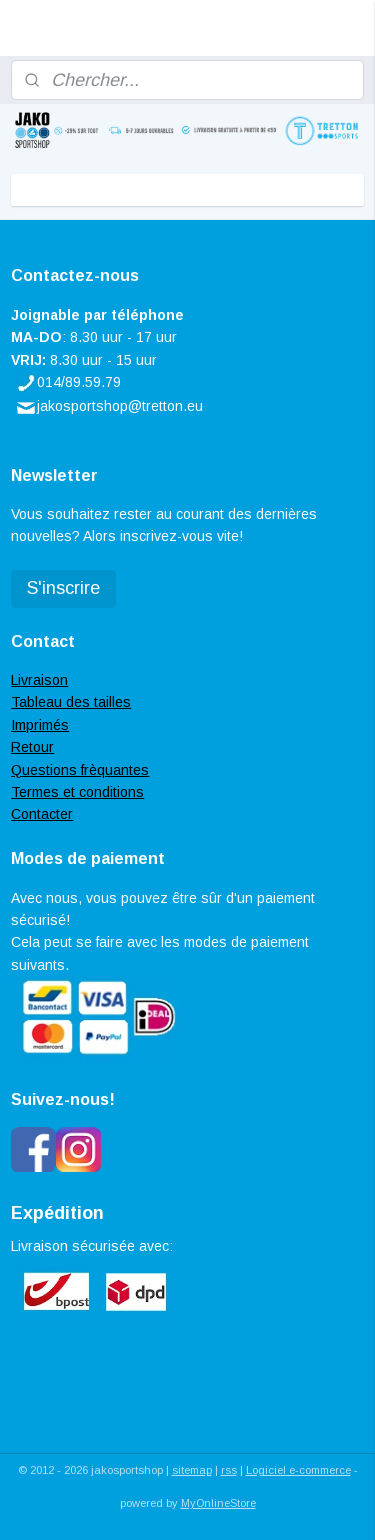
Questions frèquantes (80, 770)
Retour (32, 747)
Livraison (39, 680)
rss (229, 1470)
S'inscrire (63, 588)
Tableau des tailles (71, 702)
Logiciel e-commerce (298, 1470)
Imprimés (40, 725)
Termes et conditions (77, 792)
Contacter (42, 814)
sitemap (192, 1470)
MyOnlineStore (218, 1503)
